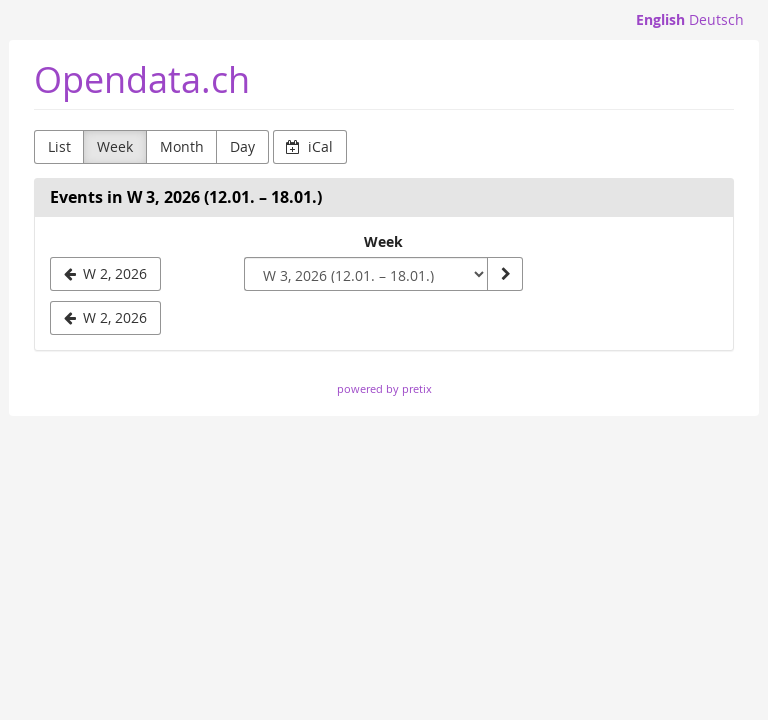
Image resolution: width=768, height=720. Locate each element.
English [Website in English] (660, 19)
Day (242, 146)
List (59, 146)
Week (115, 146)
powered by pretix (384, 388)
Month (182, 146)
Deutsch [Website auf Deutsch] (716, 19)
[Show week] (505, 274)
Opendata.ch (142, 79)
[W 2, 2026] (105, 274)
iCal (309, 146)
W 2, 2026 (106, 317)
